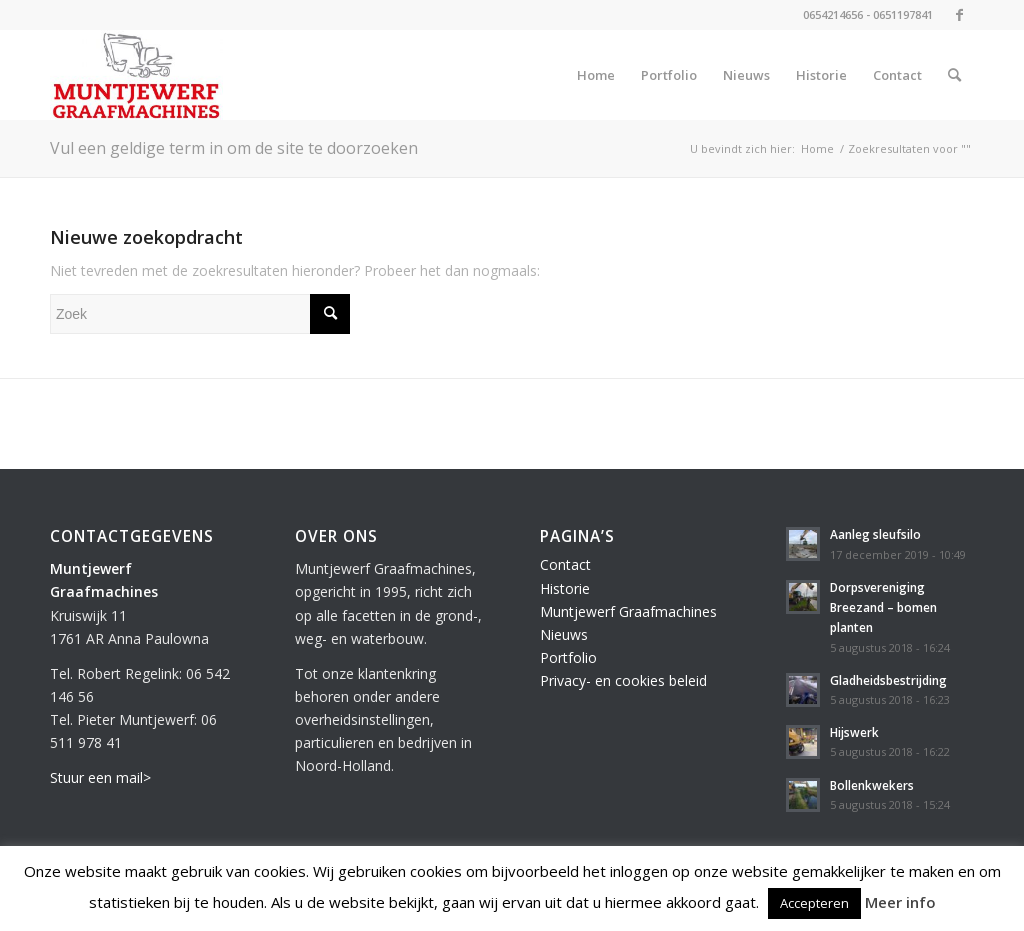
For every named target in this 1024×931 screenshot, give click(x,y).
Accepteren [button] (814, 903)
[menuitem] (596, 75)
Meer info (900, 902)
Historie (565, 588)
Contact (565, 564)
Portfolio (568, 657)
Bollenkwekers (872, 785)
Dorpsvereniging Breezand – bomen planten (883, 607)
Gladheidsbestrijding (888, 680)
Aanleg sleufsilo (875, 534)
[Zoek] (954, 75)
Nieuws (564, 634)
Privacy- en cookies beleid (623, 680)
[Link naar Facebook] (959, 15)
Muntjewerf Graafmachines (628, 611)
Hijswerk (854, 732)
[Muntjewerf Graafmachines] (136, 75)
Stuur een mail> (100, 777)
